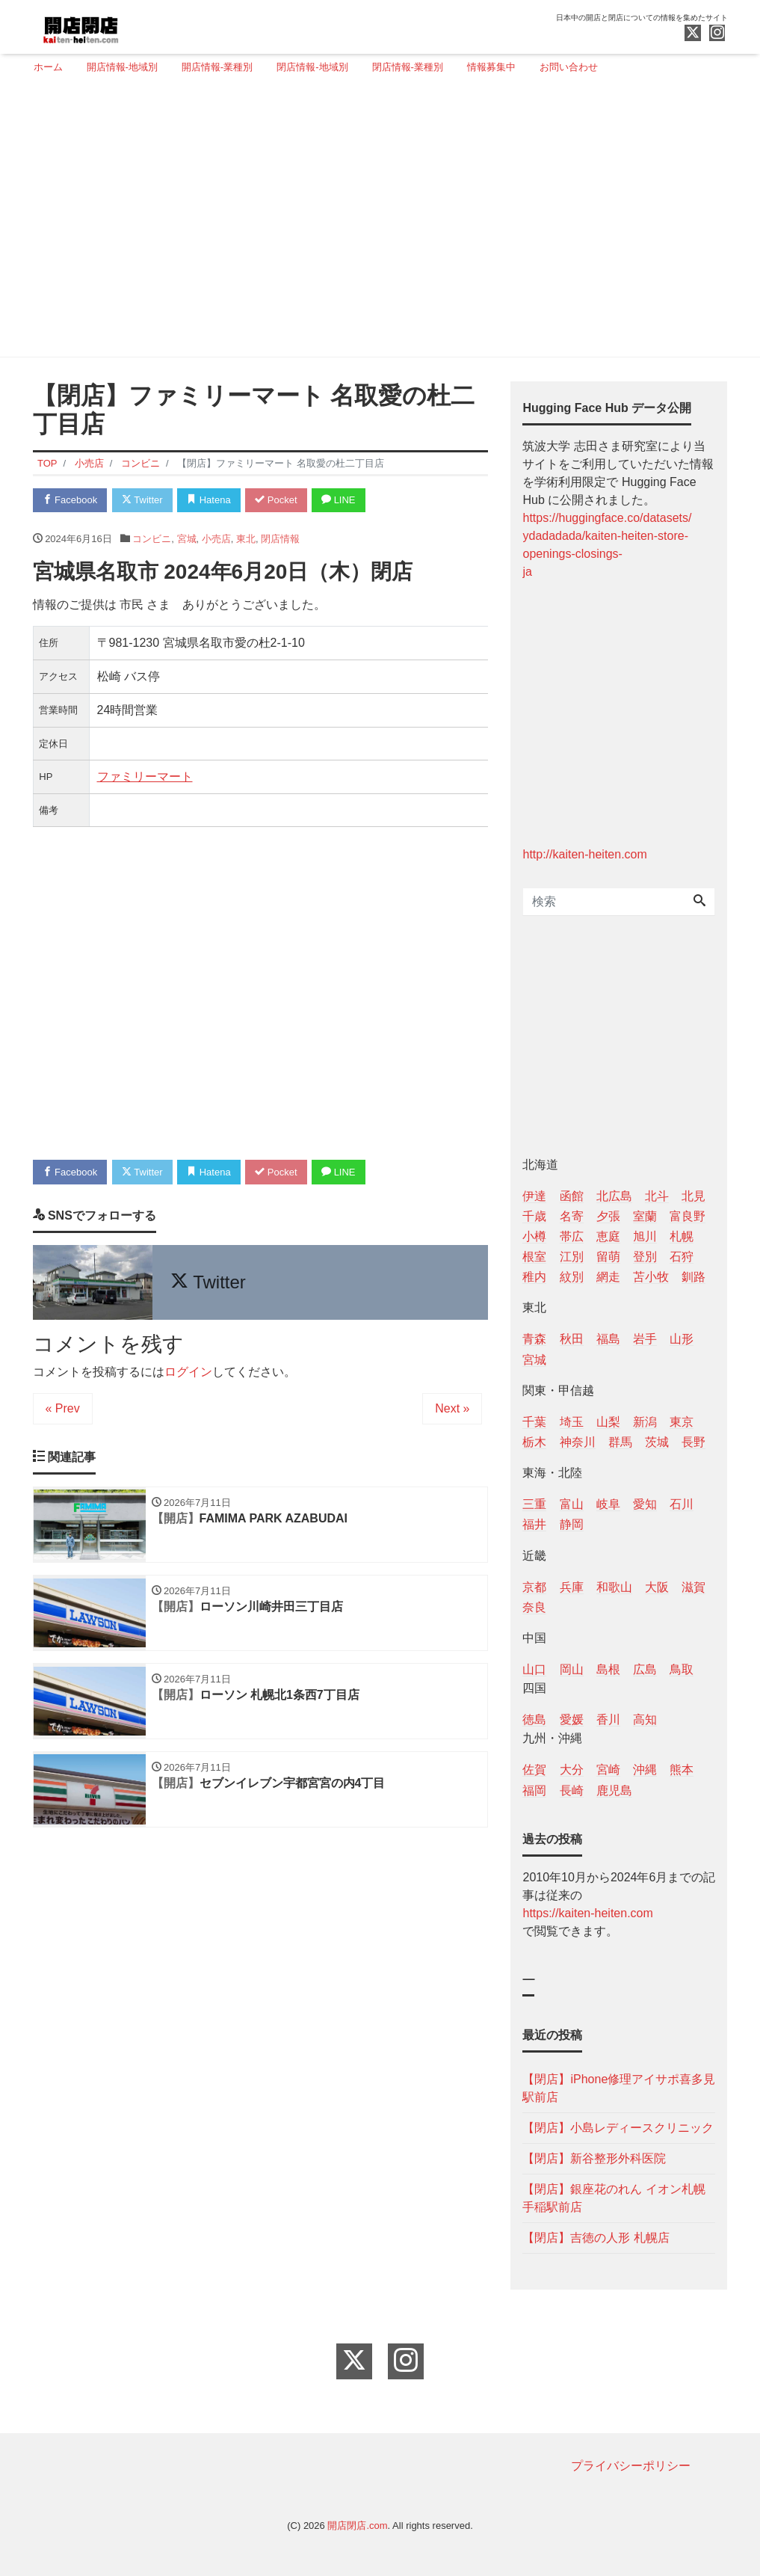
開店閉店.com (357, 2525)
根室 (534, 1256)
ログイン (188, 1371)
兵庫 (572, 1587)
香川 (608, 1719)
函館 (572, 1196)
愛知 (645, 1504)
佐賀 (534, 1769)
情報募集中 (491, 67)
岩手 (645, 1338)
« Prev (63, 1408)
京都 (534, 1587)
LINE (338, 499)
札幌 (681, 1236)
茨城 (657, 1442)
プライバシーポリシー (631, 2465)
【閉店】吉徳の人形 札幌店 (595, 2237)
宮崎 (608, 1769)
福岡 (534, 1790)
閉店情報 (280, 538)
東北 (246, 538)
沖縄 (645, 1769)
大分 (572, 1769)
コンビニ (151, 538)
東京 (681, 1421)
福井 (534, 1524)
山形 (681, 1338)
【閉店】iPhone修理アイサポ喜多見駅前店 (618, 2088)
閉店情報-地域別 (311, 67)
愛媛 (572, 1719)
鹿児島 (614, 1790)
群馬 (620, 1442)
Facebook (70, 499)
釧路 (693, 1276)
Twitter (142, 499)
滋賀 (693, 1587)
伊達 (534, 1196)
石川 (681, 1504)
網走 (608, 1276)
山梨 (608, 1421)
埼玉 (572, 1421)
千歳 (534, 1216)
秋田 (572, 1338)
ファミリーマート (145, 776)
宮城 (187, 538)
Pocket (276, 499)
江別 (572, 1256)
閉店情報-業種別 (407, 67)
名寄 (572, 1216)
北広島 (614, 1196)
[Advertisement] (375, 222)
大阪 (657, 1587)
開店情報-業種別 (217, 67)
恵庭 (608, 1236)
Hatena (209, 499)
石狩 (681, 1256)
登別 (645, 1256)
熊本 (681, 1769)
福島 (608, 1338)
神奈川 (578, 1442)
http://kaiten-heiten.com (584, 854)
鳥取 (681, 1669)
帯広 (572, 1236)
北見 (693, 1196)
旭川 (645, 1236)
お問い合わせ (569, 67)
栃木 (534, 1442)
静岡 (572, 1524)
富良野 (687, 1216)
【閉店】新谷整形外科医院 (594, 2158)
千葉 (534, 1421)
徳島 (534, 1719)
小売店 (216, 538)
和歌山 (614, 1587)
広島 (645, 1669)
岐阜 (608, 1504)
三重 (534, 1504)
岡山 (572, 1669)
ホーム (48, 67)
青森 (534, 1338)
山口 (534, 1669)
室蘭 (645, 1216)
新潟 (645, 1421)
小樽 (534, 1236)
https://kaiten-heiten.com (587, 1913)
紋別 (572, 1276)
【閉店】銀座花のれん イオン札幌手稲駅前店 (613, 2198)
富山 (572, 1504)
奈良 (534, 1607)
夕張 (608, 1216)
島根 (608, 1669)
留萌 (608, 1256)
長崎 (572, 1790)
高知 (645, 1719)
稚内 (534, 1276)
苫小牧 (651, 1276)
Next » (452, 1408)
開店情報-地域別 (122, 67)
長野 (693, 1442)
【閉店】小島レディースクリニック (618, 2127)
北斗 (657, 1196)
